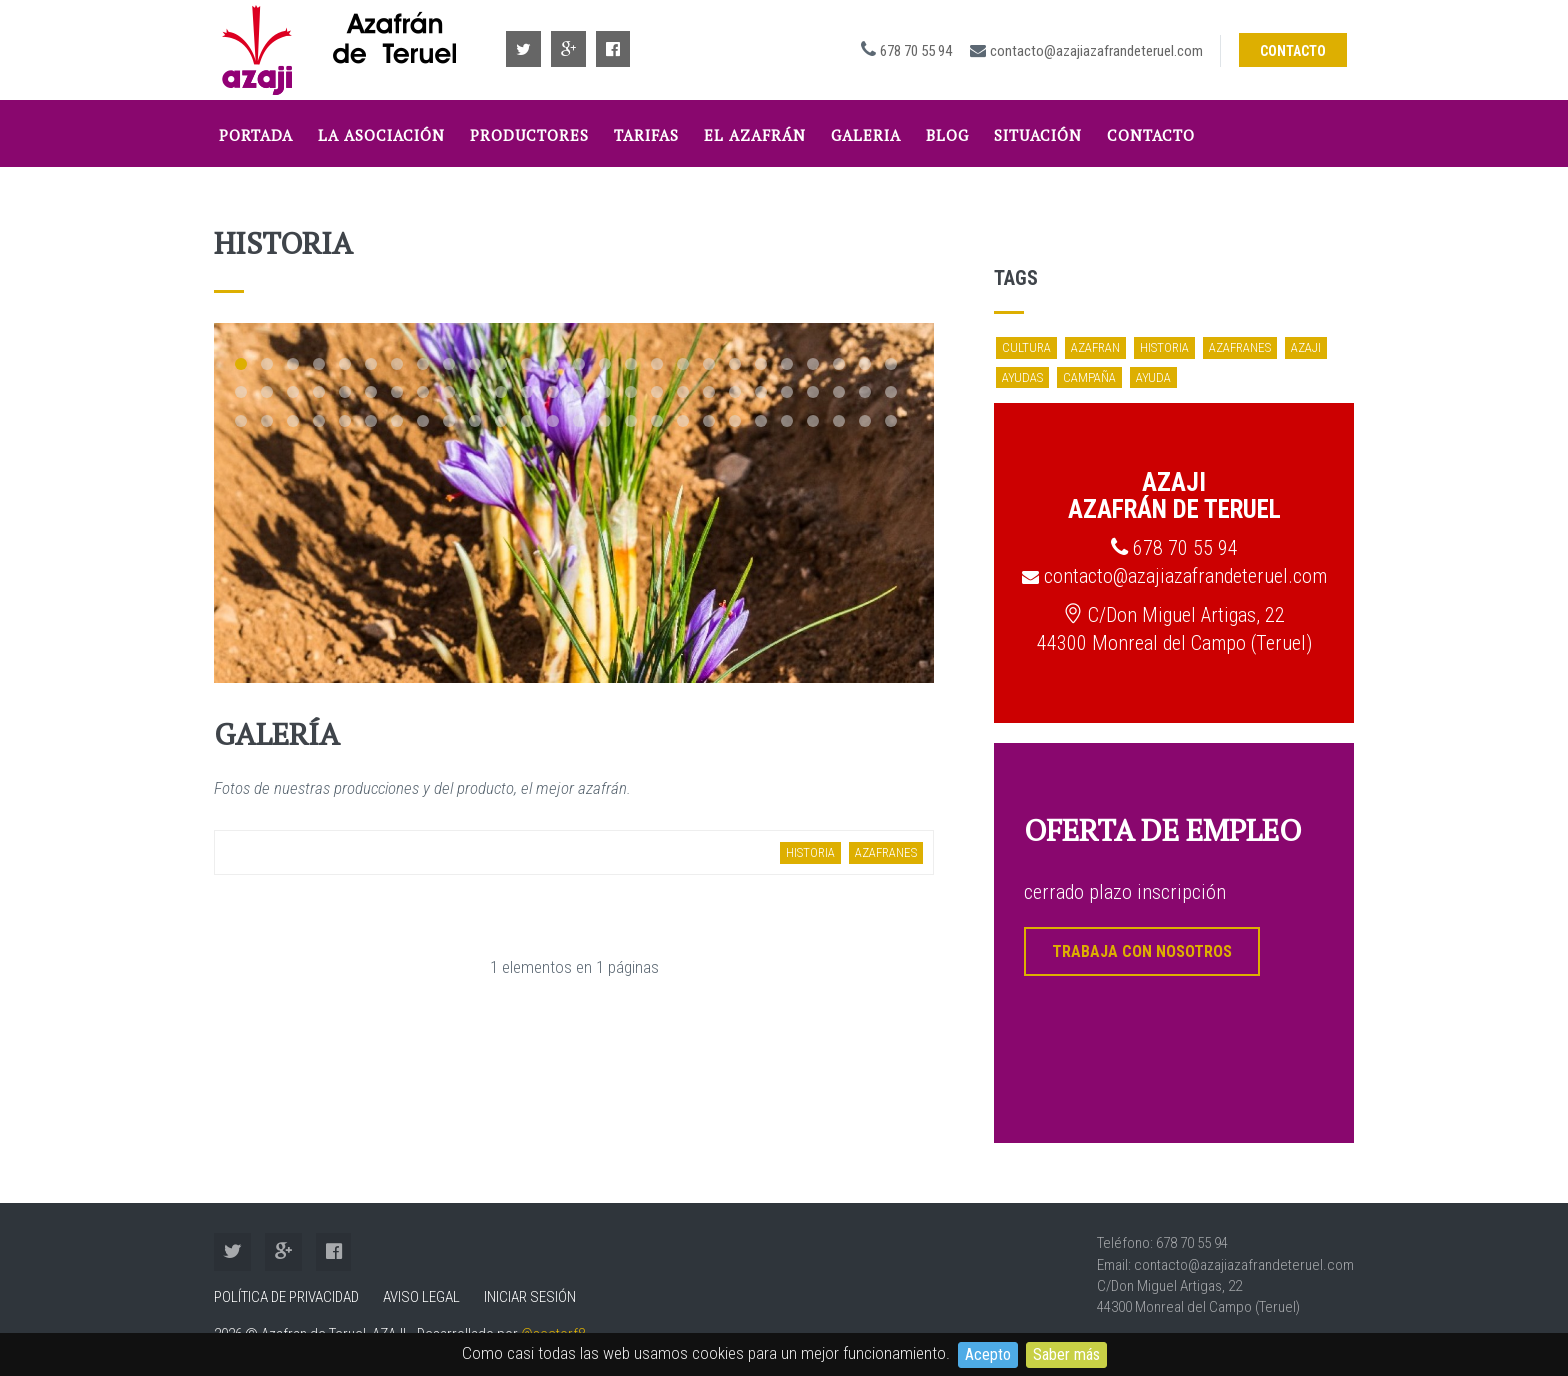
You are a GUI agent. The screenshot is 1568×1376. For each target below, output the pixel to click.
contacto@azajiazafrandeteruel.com (1096, 51)
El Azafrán (755, 135)
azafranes (886, 852)
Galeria (866, 135)
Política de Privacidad (286, 1297)
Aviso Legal (421, 1297)
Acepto (988, 1354)
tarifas (646, 135)
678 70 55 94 (916, 51)
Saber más (1066, 1354)
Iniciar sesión (530, 1297)
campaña (1089, 377)
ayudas (1022, 377)
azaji (1306, 347)
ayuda (1153, 377)
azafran (1095, 347)
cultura (1026, 347)
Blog (947, 135)
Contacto (1293, 51)
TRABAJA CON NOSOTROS (1142, 951)
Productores (529, 135)
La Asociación (381, 135)
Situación (1038, 135)
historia (810, 852)
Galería (277, 734)
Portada (256, 135)
